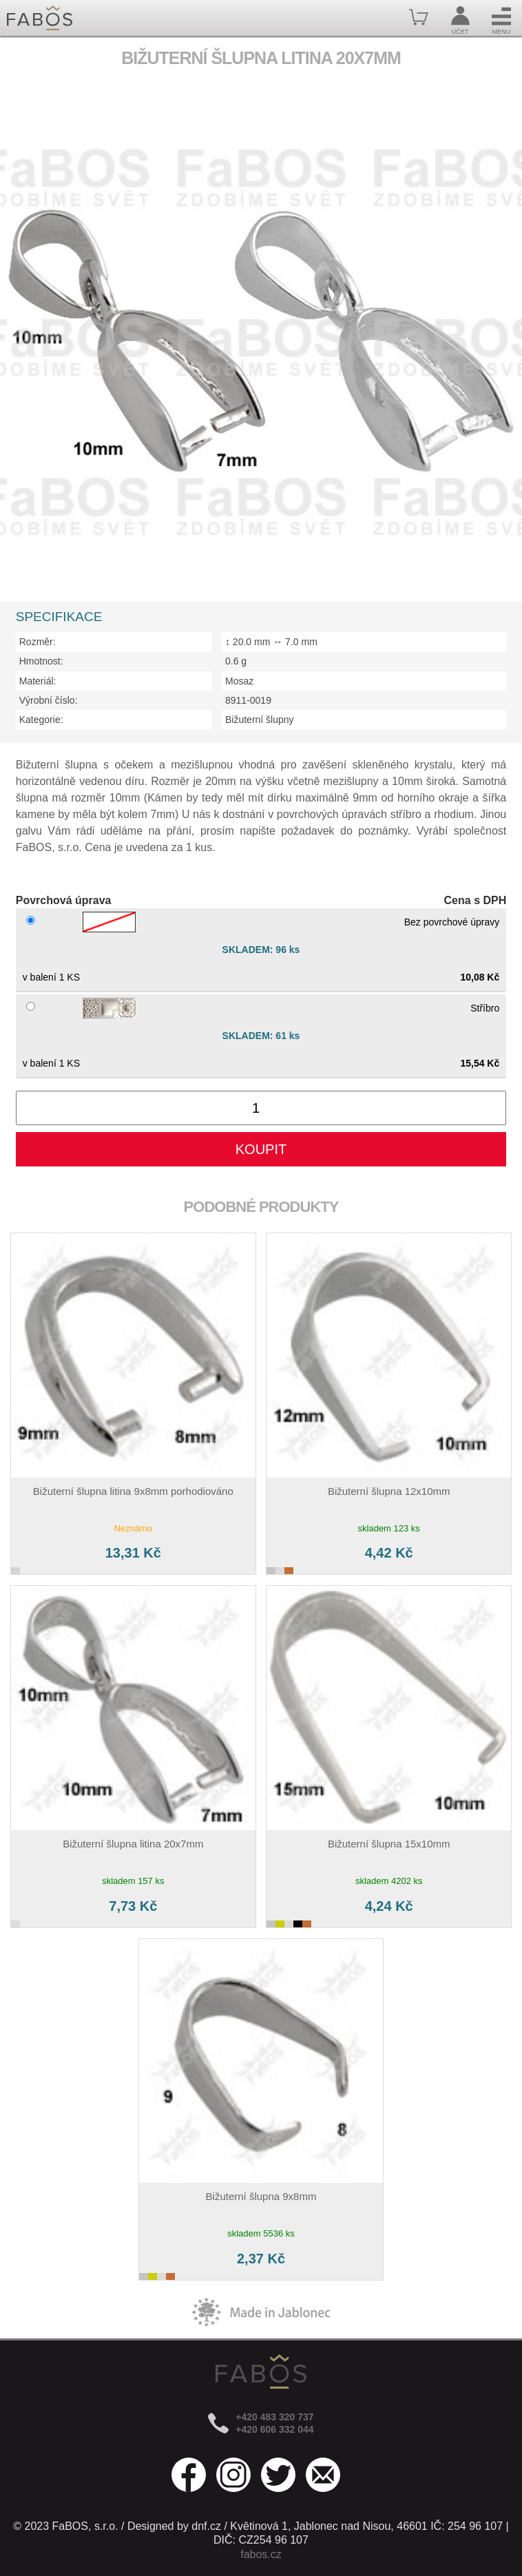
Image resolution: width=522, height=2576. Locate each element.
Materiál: (37, 681)
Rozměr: (37, 641)
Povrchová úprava (64, 900)
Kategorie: (41, 719)
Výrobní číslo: (48, 700)
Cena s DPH (475, 900)
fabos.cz (261, 2554)
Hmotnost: (41, 661)
